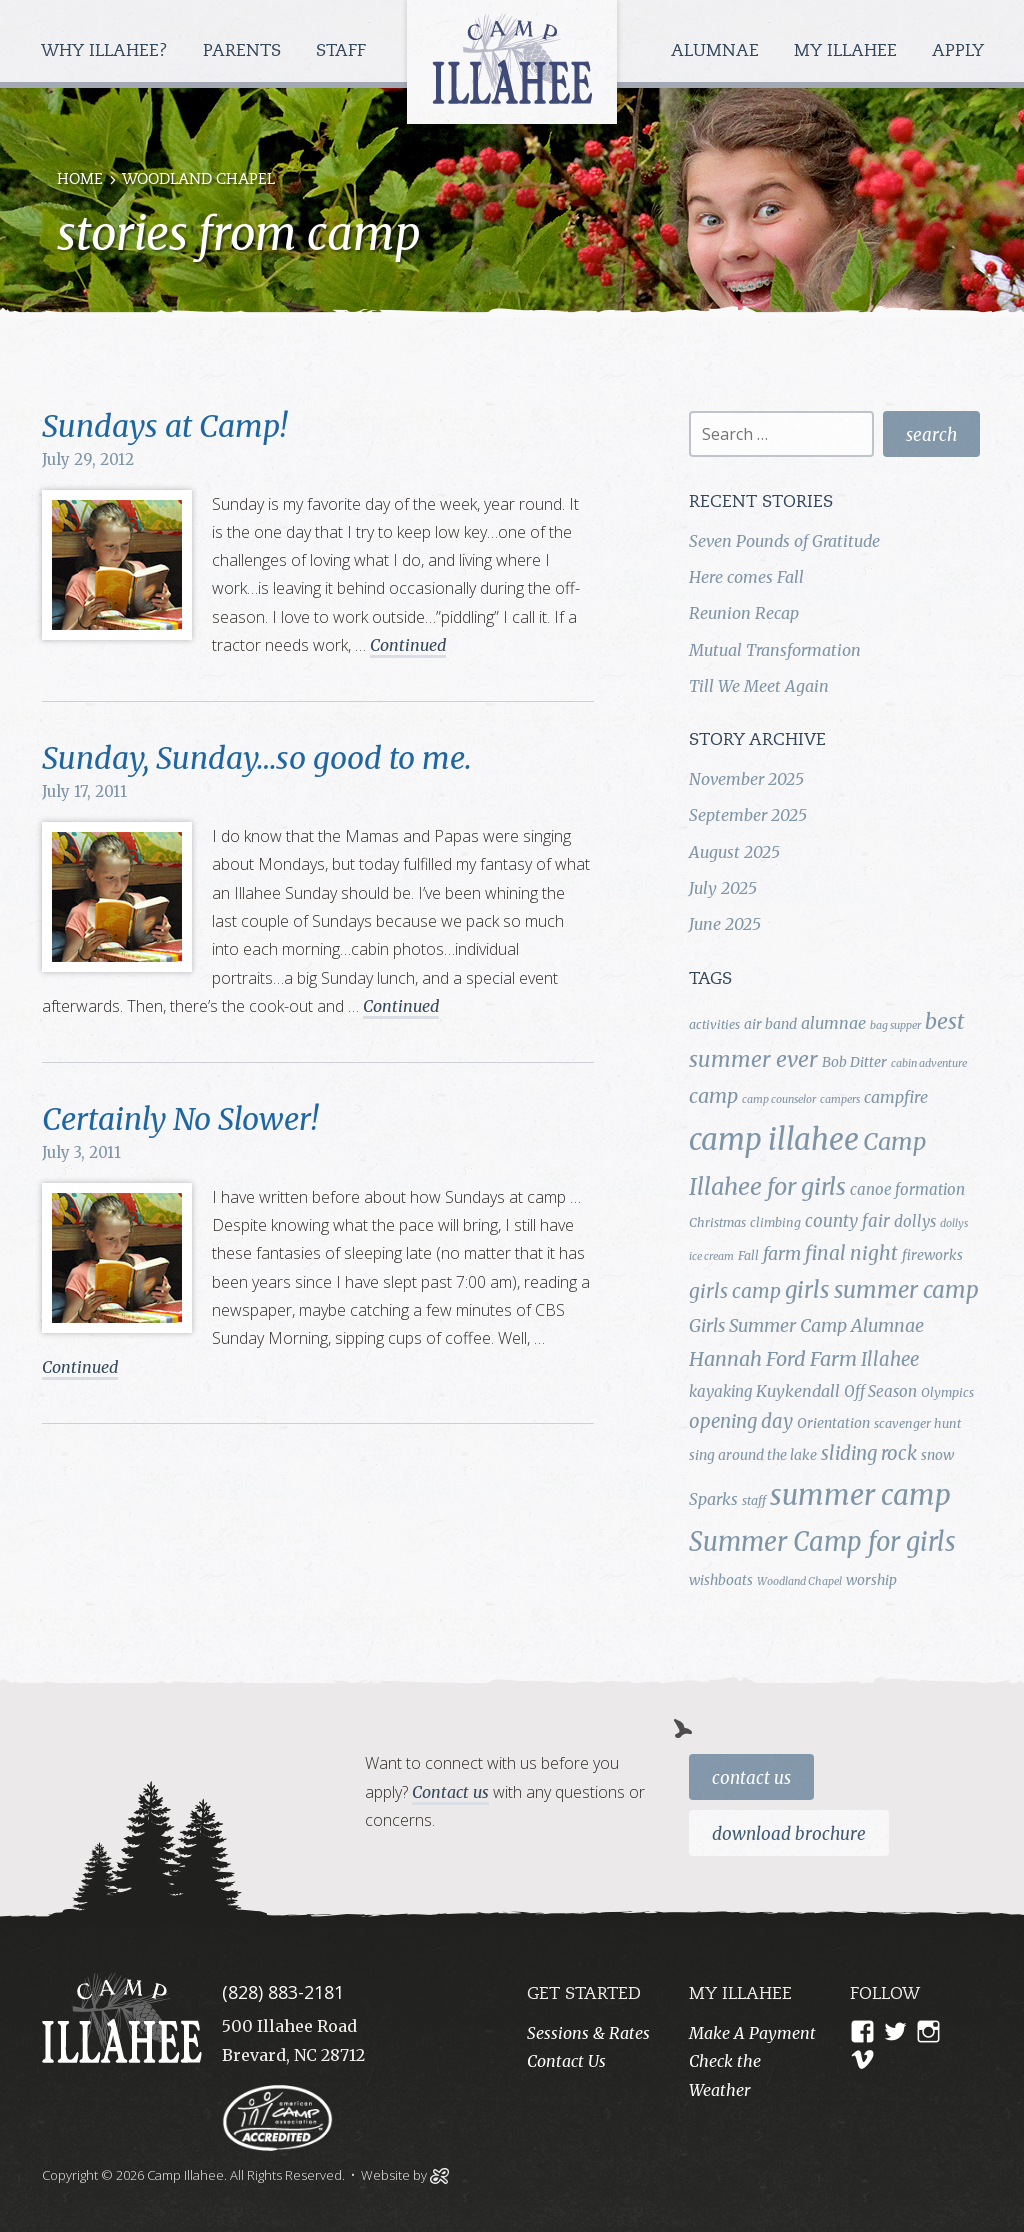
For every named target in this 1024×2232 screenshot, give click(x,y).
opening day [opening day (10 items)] (741, 1421)
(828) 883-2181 (283, 1992)
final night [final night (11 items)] (851, 1253)
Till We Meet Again (759, 686)
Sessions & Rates (588, 2033)
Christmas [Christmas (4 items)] (717, 1222)
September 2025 (748, 815)
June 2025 (725, 924)
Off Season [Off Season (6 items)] (880, 1391)
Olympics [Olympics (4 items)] (947, 1392)
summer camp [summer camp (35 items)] (860, 1495)
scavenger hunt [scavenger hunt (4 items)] (917, 1423)
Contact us (450, 1792)
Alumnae (717, 51)
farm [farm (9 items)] (782, 1254)
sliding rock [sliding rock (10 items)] (869, 1453)
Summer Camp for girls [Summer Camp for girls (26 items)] (822, 1542)
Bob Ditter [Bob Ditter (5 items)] (854, 1062)
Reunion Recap (744, 613)
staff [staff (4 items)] (754, 1500)
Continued (408, 645)
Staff (343, 51)
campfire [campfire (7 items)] (896, 1097)
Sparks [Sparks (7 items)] (713, 1499)
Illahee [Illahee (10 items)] (890, 1359)
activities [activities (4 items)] (714, 1024)
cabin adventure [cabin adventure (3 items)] (929, 1063)
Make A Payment (752, 2033)
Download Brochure (789, 1834)
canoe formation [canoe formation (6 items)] (907, 1189)
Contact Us (751, 1778)
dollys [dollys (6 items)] (915, 1221)
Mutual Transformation (775, 650)
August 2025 (734, 852)
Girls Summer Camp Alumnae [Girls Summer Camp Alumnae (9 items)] (806, 1326)
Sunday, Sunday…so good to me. (257, 758)
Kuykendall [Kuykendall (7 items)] (798, 1391)
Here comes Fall (746, 577)
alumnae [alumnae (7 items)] (833, 1023)
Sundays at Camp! (164, 426)
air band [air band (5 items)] (770, 1024)
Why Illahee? (107, 51)
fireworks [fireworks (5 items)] (932, 1255)
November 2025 (746, 779)
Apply (958, 51)
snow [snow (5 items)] (937, 1455)
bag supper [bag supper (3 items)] (895, 1025)
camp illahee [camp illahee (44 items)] (774, 1139)
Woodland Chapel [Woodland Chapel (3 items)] (799, 1581)
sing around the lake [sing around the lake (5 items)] (753, 1455)
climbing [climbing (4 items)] (775, 1222)
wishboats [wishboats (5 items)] (721, 1580)
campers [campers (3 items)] (840, 1099)
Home (80, 180)
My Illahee (848, 51)
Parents (244, 51)
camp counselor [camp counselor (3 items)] (779, 1099)
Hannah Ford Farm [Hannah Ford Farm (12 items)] (773, 1359)
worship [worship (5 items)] (871, 1580)
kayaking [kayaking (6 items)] (720, 1391)
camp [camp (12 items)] (713, 1096)
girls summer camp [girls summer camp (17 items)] (882, 1290)
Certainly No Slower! (180, 1119)
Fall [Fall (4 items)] (748, 1255)
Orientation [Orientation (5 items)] (833, 1423)
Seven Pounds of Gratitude (784, 541)
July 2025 (723, 888)
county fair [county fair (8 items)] (847, 1221)
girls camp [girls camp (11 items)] (735, 1291)
